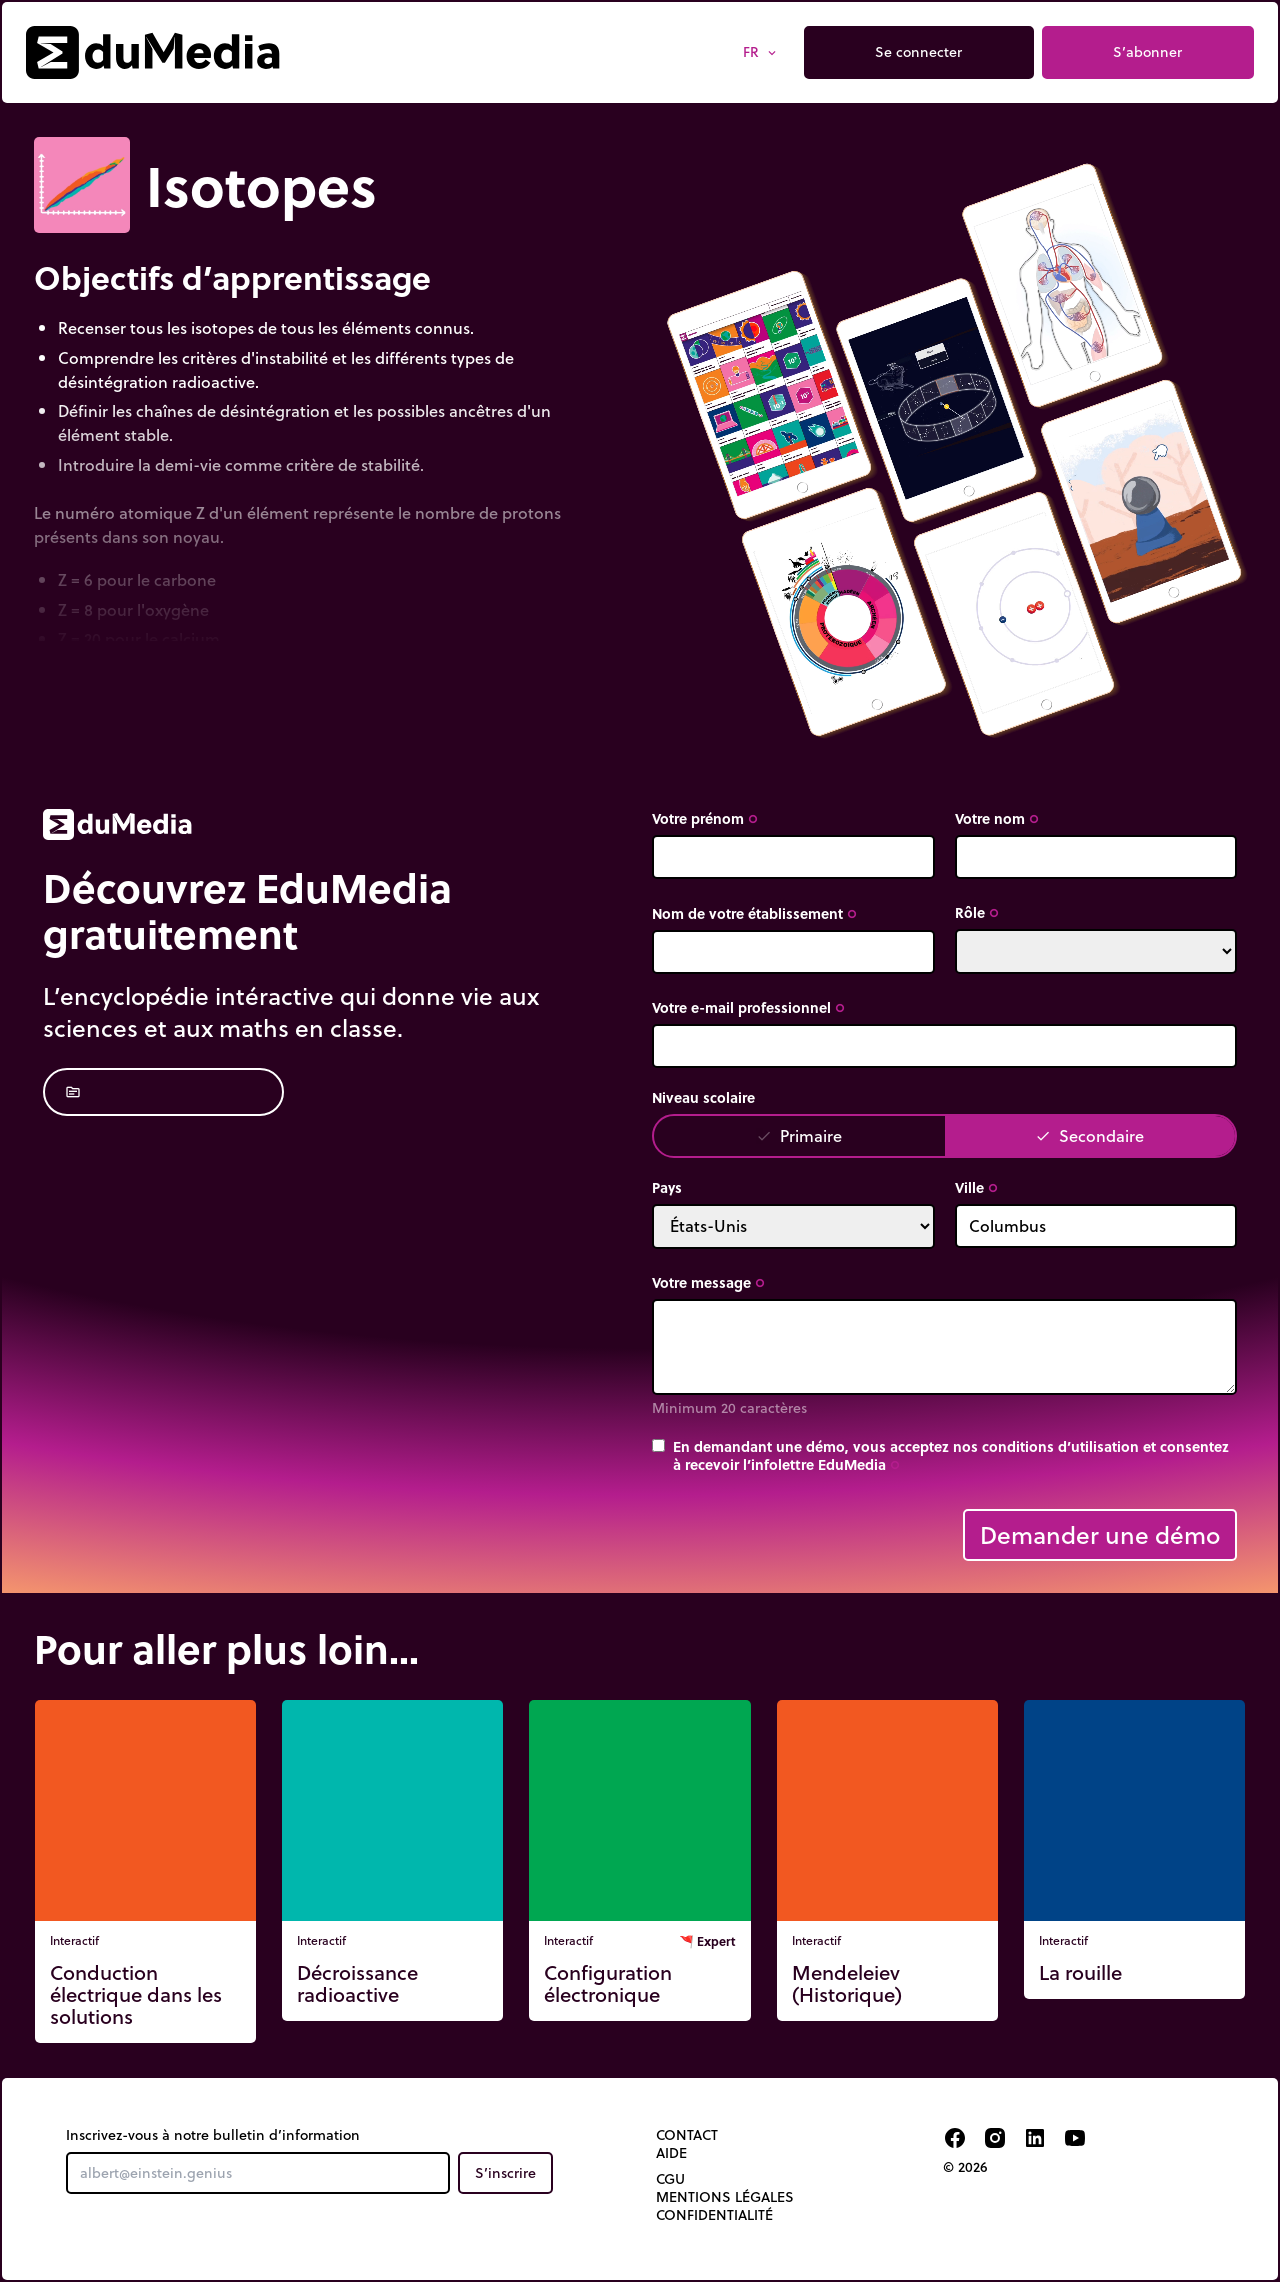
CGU (670, 2179)
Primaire (799, 1135)
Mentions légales (725, 2197)
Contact (687, 2135)
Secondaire (1089, 1135)
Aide (671, 2153)
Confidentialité (714, 2215)
